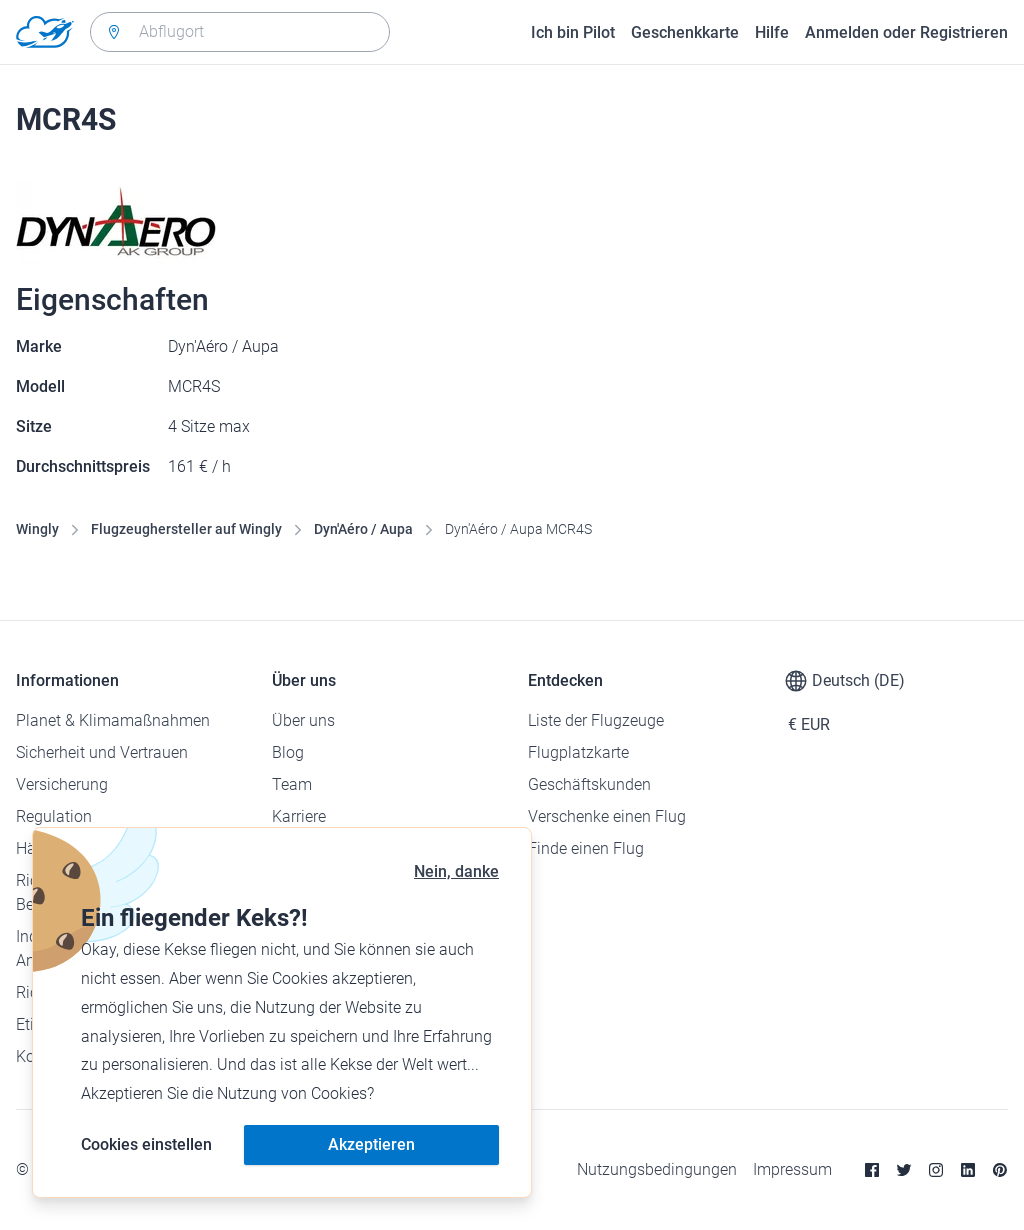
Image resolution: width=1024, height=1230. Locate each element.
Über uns (303, 720)
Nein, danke (456, 871)
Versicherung (62, 784)
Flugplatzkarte (578, 752)
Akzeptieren (371, 1144)
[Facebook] (872, 1170)
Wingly (37, 529)
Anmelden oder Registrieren (906, 32)
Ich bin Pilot (573, 32)
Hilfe (772, 32)
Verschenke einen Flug (607, 816)
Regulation (54, 816)
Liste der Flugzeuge (596, 720)
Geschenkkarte (685, 32)
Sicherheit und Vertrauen (102, 752)
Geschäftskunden (589, 784)
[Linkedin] (968, 1170)
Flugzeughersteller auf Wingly (186, 529)
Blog (288, 752)
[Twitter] (904, 1170)
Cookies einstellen (146, 1144)
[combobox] (240, 32)
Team (292, 784)
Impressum (792, 1169)
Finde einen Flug (586, 848)
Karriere (299, 816)
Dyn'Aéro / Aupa (363, 529)
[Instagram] (936, 1170)
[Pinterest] (1000, 1170)
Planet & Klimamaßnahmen (113, 720)
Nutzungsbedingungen (657, 1169)
